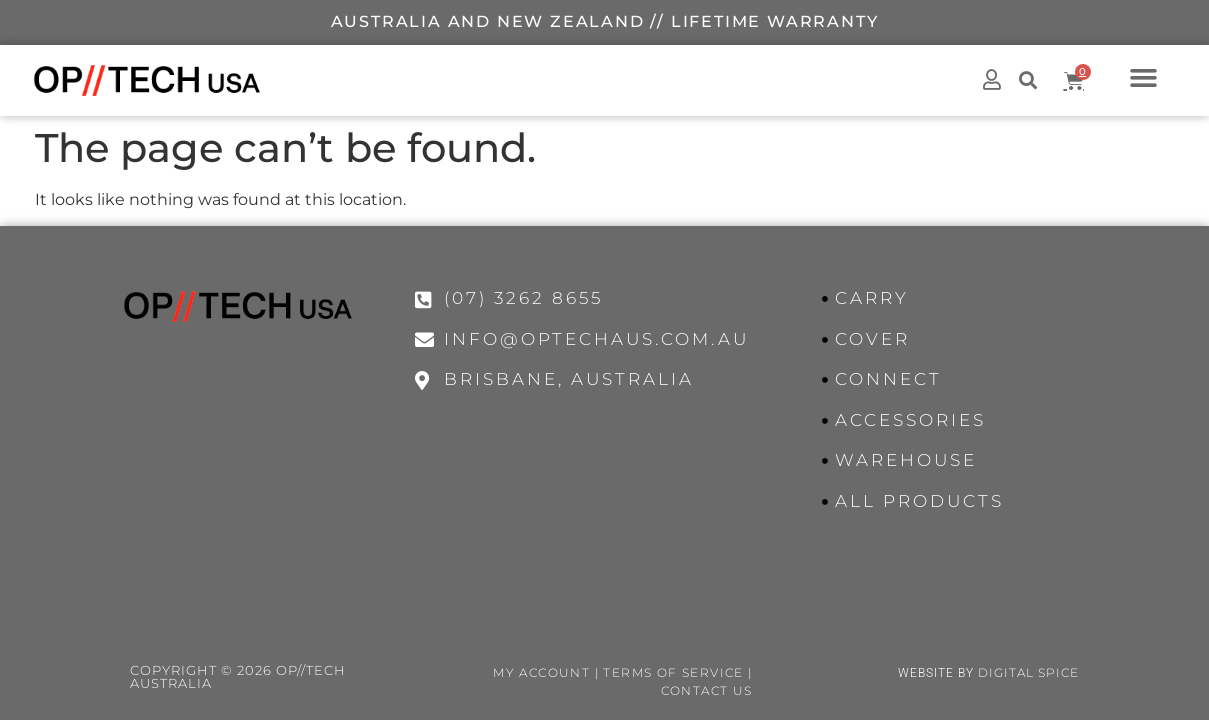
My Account (541, 672)
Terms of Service (673, 672)
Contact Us (707, 690)
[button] (1144, 77)
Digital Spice (1028, 672)
